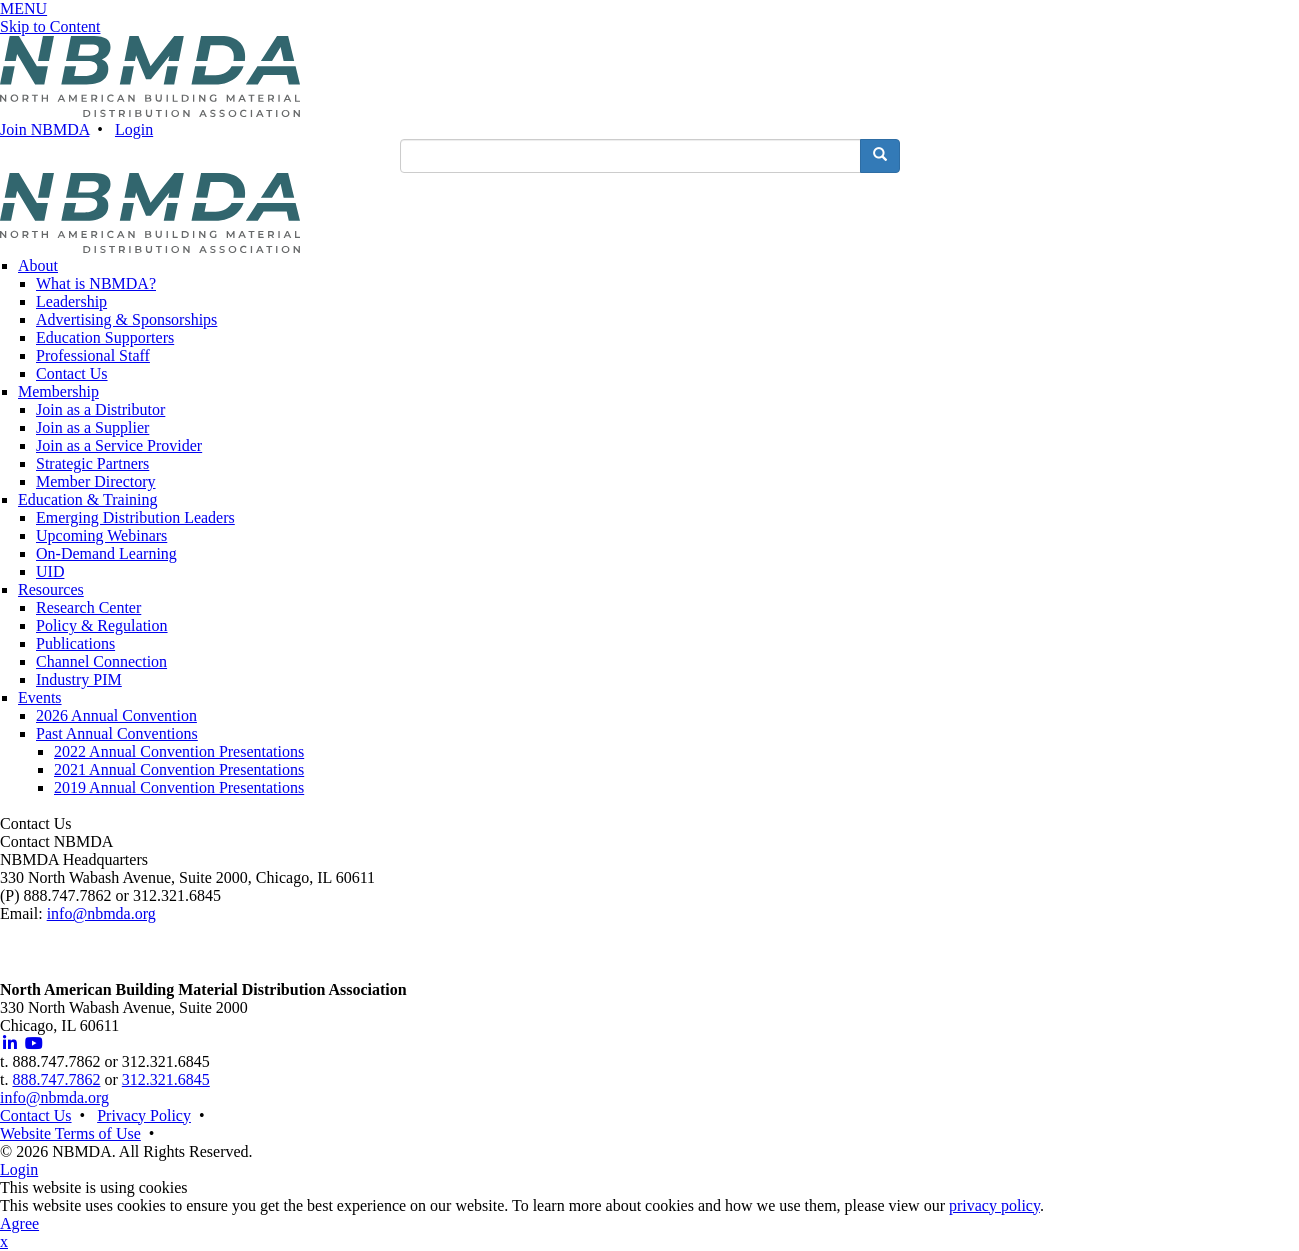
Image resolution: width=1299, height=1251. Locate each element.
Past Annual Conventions (117, 733)
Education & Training (88, 499)
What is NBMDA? (96, 283)
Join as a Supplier (92, 427)
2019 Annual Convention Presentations (179, 787)
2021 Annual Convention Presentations (179, 769)
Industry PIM (79, 679)
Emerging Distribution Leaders (135, 517)
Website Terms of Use (70, 1133)
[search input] (630, 156)
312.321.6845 (166, 1079)
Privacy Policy (144, 1115)
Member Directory (96, 481)
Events (40, 697)
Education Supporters (105, 337)
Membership (58, 391)
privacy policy (994, 1205)
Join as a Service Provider (119, 445)
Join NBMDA (44, 129)
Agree (19, 1223)
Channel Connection (101, 661)
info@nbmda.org (101, 913)
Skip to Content (50, 26)
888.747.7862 (56, 1079)
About (38, 265)
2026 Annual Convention (116, 715)
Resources (51, 589)
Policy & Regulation (102, 625)
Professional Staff (93, 355)
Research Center (88, 607)
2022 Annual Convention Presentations (179, 751)
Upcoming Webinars (101, 535)
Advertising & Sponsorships (126, 319)
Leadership (71, 301)
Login (134, 129)
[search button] (880, 156)
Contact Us (72, 373)
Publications (75, 643)
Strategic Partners (92, 463)
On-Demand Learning (106, 553)
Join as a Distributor (100, 409)
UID (50, 571)
